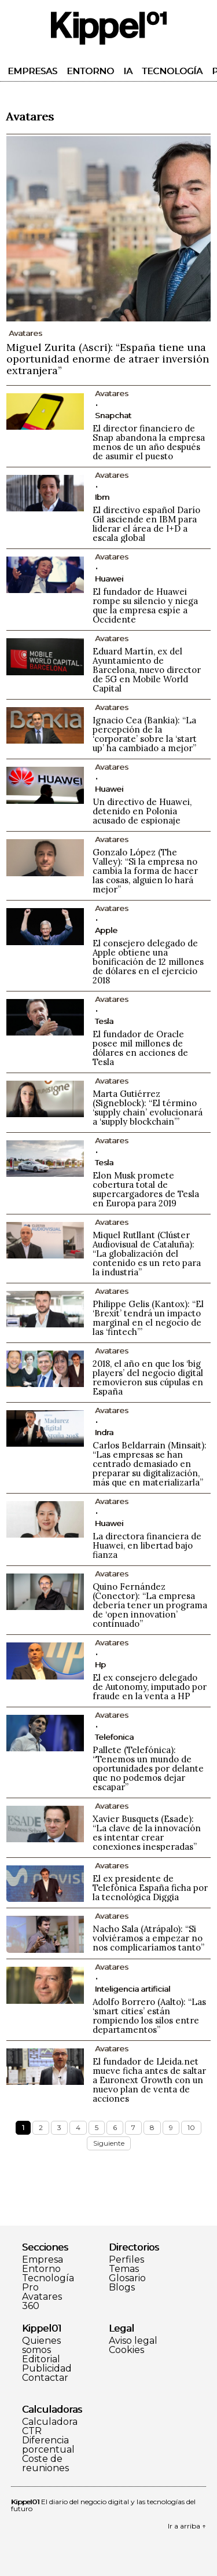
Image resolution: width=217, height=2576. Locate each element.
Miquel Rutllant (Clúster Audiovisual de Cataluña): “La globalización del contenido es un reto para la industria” (147, 1254)
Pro (30, 2287)
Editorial (41, 2359)
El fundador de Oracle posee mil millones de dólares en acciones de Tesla (140, 1048)
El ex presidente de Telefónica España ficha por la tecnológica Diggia (150, 1887)
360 (30, 2306)
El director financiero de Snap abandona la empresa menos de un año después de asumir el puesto (149, 442)
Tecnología (172, 70)
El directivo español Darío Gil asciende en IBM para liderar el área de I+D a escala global (146, 523)
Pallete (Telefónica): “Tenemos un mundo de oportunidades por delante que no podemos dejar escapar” (148, 1768)
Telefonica (114, 1736)
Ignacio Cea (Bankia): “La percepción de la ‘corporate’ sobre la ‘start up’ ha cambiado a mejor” (145, 734)
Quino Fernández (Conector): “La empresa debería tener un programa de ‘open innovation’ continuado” (150, 1605)
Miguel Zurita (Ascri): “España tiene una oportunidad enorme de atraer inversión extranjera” (107, 359)
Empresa (42, 2259)
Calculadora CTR (50, 2426)
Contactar (45, 2378)
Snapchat (113, 415)
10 (191, 2127)
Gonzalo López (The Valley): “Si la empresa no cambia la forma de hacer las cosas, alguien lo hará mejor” (145, 871)
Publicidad (47, 2368)
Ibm (102, 497)
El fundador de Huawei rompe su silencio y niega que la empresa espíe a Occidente (145, 605)
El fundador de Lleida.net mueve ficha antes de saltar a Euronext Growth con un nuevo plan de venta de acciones (149, 2080)
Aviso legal (133, 2341)
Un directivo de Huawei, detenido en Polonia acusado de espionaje (142, 811)
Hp (100, 1664)
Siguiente (108, 2143)
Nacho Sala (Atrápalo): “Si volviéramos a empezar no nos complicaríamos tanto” (148, 1938)
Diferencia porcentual (48, 2445)
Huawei (109, 578)
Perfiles (126, 2259)
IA (128, 70)
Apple (106, 930)
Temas (124, 2269)
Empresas (32, 70)
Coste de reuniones (45, 2463)
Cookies (126, 2350)
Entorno (90, 70)
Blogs (122, 2287)
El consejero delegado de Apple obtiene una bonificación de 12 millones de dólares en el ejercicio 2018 (148, 962)
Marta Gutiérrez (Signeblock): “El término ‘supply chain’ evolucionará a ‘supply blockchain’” (148, 1107)
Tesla (104, 1021)
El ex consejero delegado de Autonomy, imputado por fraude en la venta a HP (150, 1687)
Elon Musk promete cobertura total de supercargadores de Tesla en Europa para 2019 (146, 1189)
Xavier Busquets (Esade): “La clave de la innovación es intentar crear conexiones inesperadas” (147, 1832)
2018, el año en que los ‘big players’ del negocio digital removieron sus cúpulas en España (148, 1377)
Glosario (127, 2278)
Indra (104, 1432)
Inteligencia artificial (132, 1988)
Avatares (42, 2296)
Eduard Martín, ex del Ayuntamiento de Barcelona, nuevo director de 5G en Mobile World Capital (147, 670)
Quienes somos (41, 2345)
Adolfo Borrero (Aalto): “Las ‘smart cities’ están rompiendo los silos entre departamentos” (149, 2015)
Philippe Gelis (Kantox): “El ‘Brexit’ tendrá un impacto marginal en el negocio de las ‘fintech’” (148, 1317)
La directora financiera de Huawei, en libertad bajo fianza (147, 1545)
